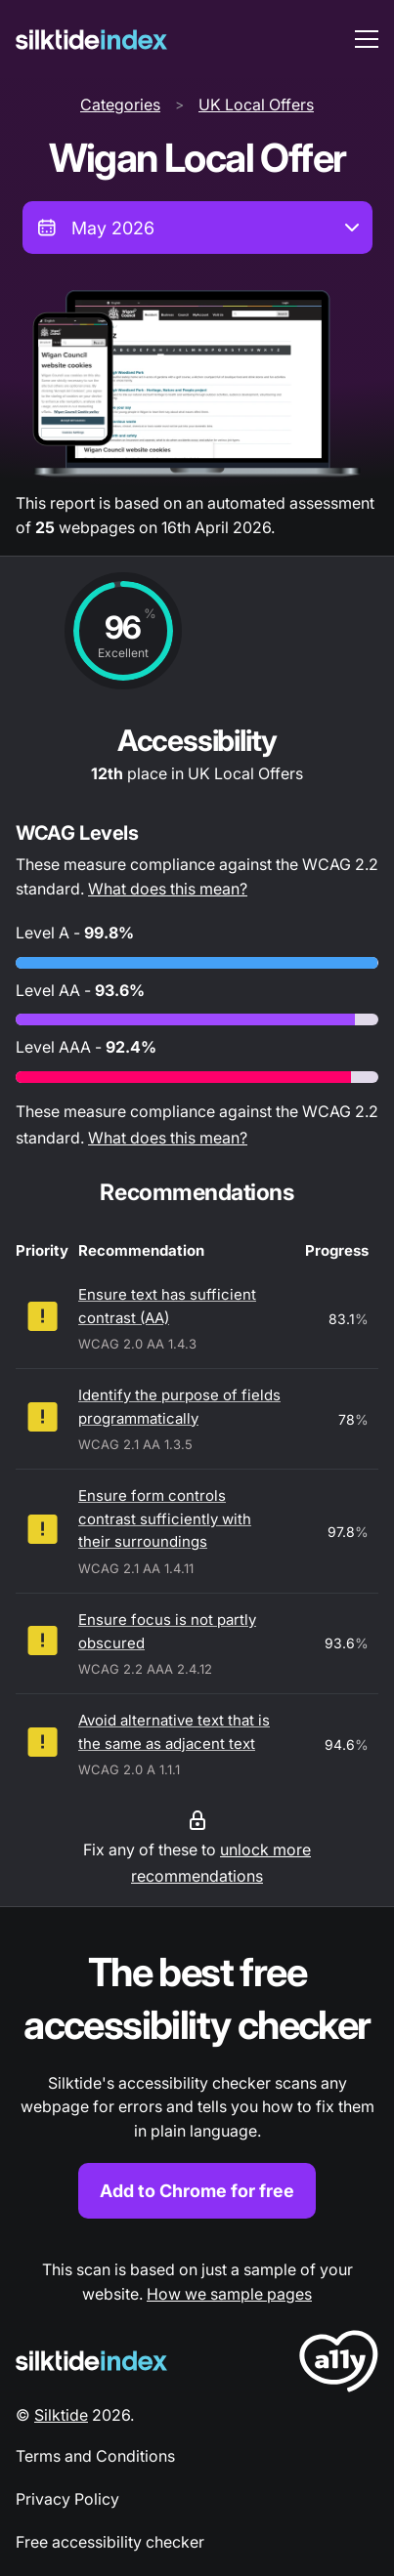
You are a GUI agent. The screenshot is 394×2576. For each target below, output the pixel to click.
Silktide (61, 2415)
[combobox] (197, 227)
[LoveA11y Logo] (338, 2364)
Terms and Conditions (95, 2456)
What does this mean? (167, 888)
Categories (120, 104)
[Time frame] (197, 227)
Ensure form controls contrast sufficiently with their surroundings (164, 1518)
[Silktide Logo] (91, 2360)
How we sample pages (229, 2294)
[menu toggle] (366, 39)
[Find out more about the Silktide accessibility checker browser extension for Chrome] (197, 2082)
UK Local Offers (256, 104)
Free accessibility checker (110, 2542)
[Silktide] (91, 39)
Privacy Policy (67, 2499)
